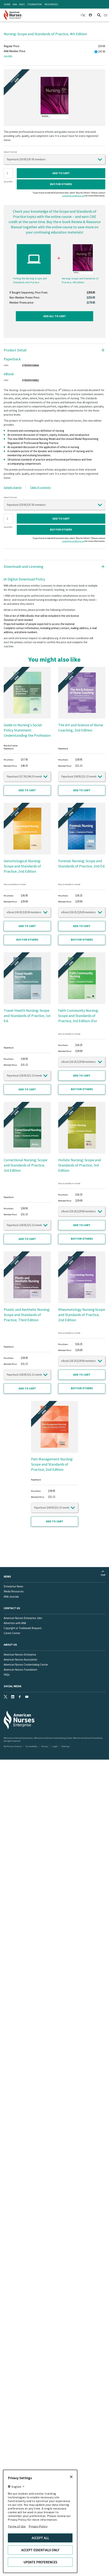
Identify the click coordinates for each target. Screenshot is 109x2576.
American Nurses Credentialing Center (26, 1664)
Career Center (12, 1633)
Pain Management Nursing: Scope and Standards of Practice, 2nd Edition (52, 1464)
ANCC (22, 4)
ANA (15, 4)
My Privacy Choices (13, 1746)
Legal (54, 1746)
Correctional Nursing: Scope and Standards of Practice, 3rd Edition (25, 1165)
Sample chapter (13, 487)
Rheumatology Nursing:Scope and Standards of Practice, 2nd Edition (81, 1314)
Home (7, 4)
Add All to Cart (54, 316)
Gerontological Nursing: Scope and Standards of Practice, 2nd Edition (22, 866)
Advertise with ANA (15, 1623)
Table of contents (40, 487)
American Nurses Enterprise (20, 1654)
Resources (51, 4)
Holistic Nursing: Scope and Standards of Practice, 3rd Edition (79, 1165)
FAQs (7, 1674)
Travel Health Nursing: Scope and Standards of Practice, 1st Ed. (27, 1015)
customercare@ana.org (73, 195)
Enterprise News (13, 1586)
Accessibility (31, 1746)
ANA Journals (11, 1596)
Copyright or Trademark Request (23, 1628)
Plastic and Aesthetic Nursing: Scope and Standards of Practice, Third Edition (27, 1314)
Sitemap (65, 1746)
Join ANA (8, 56)
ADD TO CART (61, 173)
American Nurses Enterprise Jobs (23, 1618)
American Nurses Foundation (20, 1669)
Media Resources (14, 1591)
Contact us (12, 1608)
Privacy (44, 1746)
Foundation (35, 4)
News (7, 1576)
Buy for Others (61, 184)
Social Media (12, 1686)
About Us (10, 1644)
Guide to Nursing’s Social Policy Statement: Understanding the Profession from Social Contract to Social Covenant (27, 735)
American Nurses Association (20, 1659)
